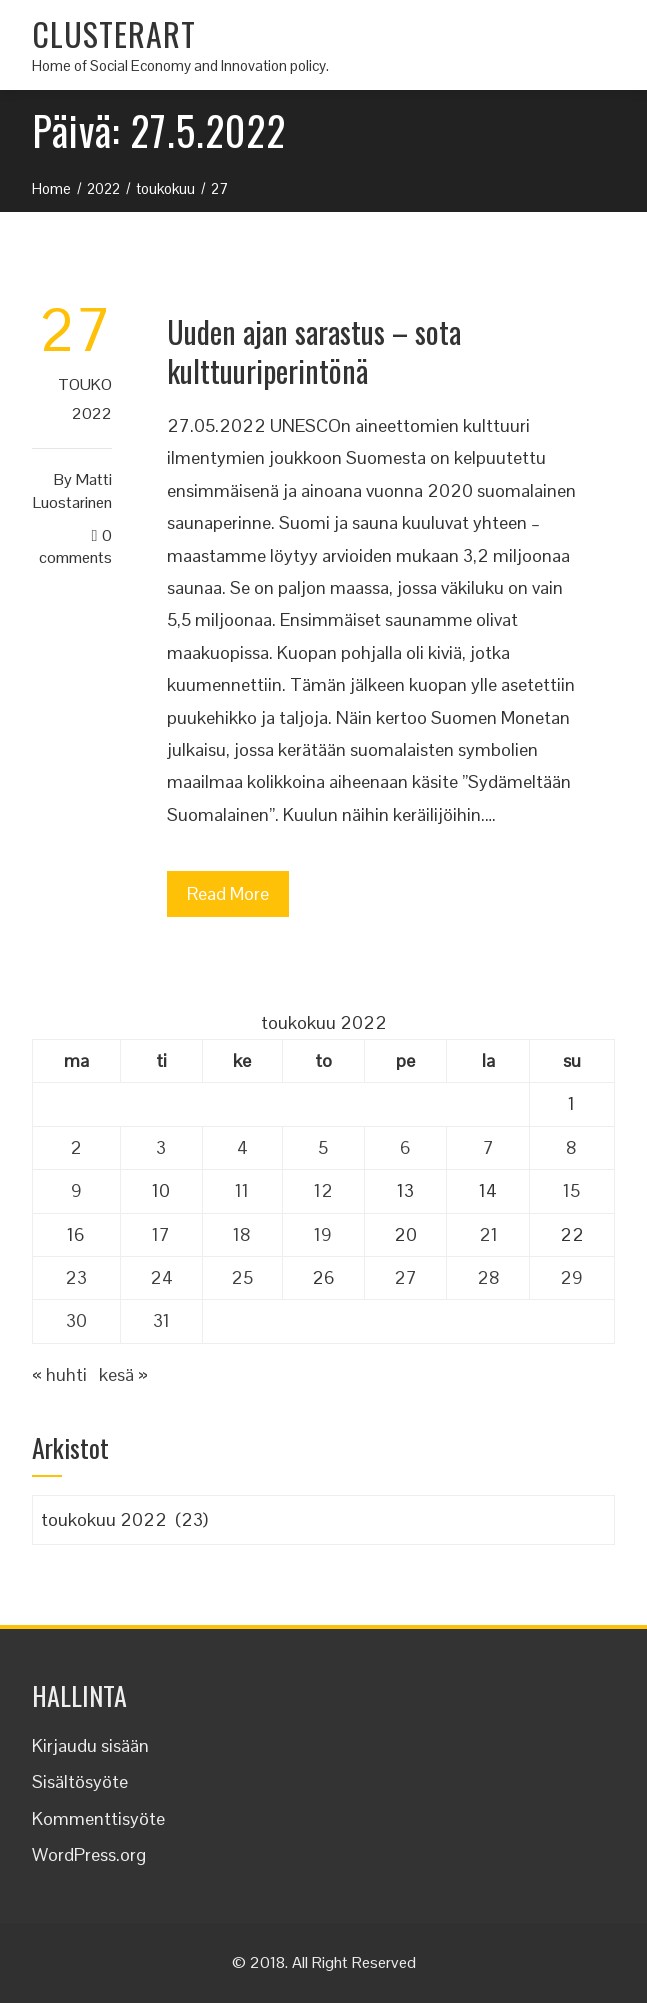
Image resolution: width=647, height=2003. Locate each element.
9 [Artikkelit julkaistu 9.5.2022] (76, 1190)
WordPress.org (89, 1854)
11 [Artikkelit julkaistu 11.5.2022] (242, 1190)
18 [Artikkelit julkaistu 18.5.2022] (242, 1234)
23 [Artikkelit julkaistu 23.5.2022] (76, 1277)
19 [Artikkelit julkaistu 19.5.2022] (323, 1234)
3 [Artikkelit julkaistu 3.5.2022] (161, 1147)
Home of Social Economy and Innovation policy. (180, 65)
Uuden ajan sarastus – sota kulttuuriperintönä (314, 351)
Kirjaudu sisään (90, 1745)
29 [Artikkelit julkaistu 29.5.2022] (571, 1277)
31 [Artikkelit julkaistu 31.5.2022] (161, 1320)
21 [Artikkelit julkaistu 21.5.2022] (488, 1234)
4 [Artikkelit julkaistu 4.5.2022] (242, 1147)
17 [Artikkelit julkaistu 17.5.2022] (161, 1234)
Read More (228, 893)
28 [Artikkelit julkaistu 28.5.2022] (488, 1277)
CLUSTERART (114, 33)
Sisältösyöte (80, 1781)
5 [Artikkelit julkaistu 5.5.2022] (323, 1147)
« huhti (59, 1374)
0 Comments (75, 547)
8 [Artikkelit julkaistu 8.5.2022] (571, 1147)
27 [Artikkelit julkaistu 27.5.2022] (405, 1277)
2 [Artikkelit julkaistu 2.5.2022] (76, 1147)
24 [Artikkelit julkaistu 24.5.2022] (161, 1277)
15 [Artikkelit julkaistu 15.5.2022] (571, 1190)
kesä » (123, 1374)
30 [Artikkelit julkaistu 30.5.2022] (76, 1320)
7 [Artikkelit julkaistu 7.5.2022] (488, 1147)
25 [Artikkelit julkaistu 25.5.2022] (242, 1277)
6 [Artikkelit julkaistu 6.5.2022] (405, 1147)
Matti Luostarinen (72, 491)
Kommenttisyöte (98, 1818)
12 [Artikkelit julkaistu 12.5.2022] (323, 1190)
